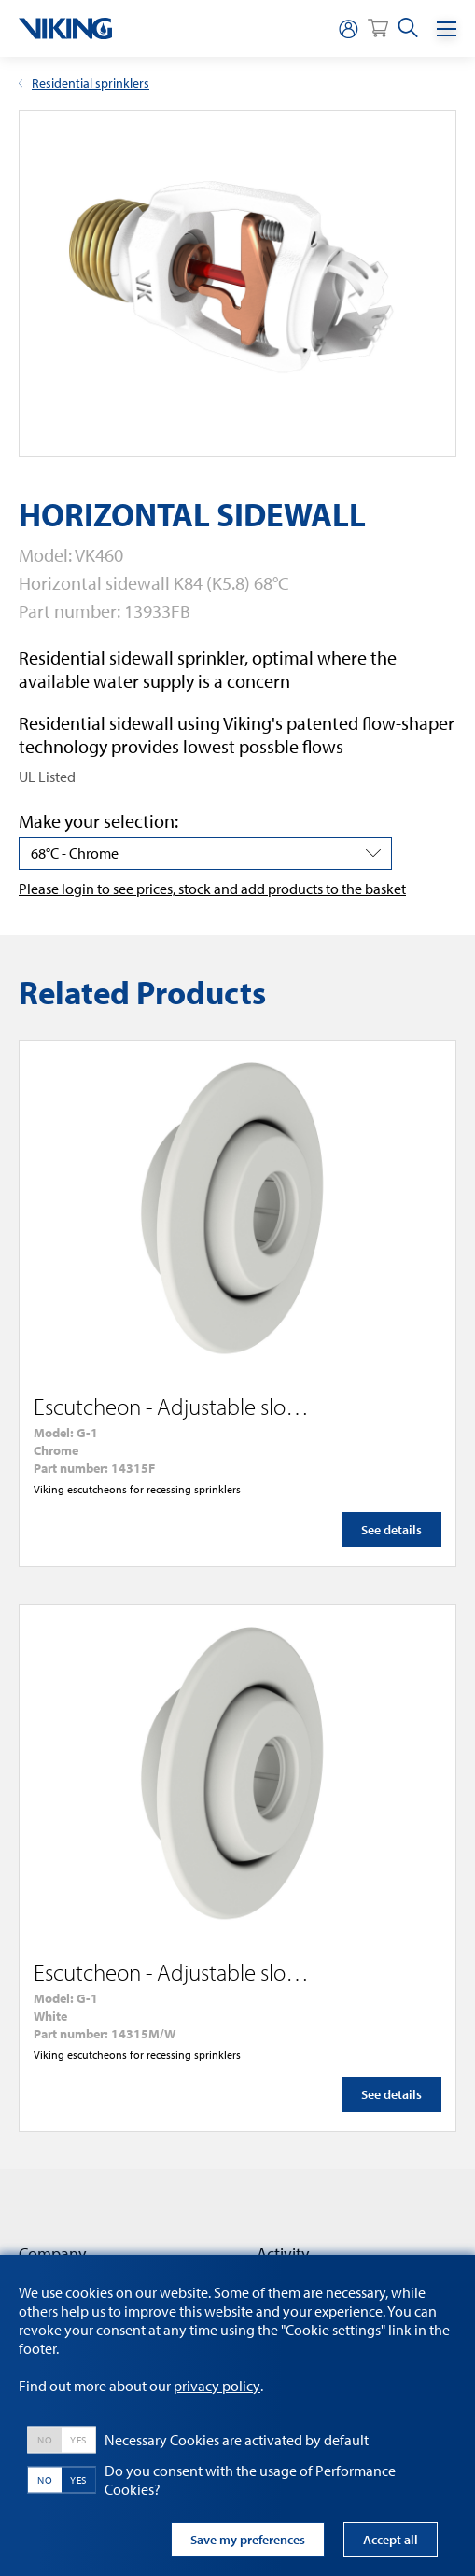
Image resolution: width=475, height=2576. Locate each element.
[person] (348, 28)
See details (391, 1529)
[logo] (65, 28)
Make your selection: (98, 821)
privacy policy (217, 2385)
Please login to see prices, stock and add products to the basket (212, 888)
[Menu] (446, 28)
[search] (407, 28)
